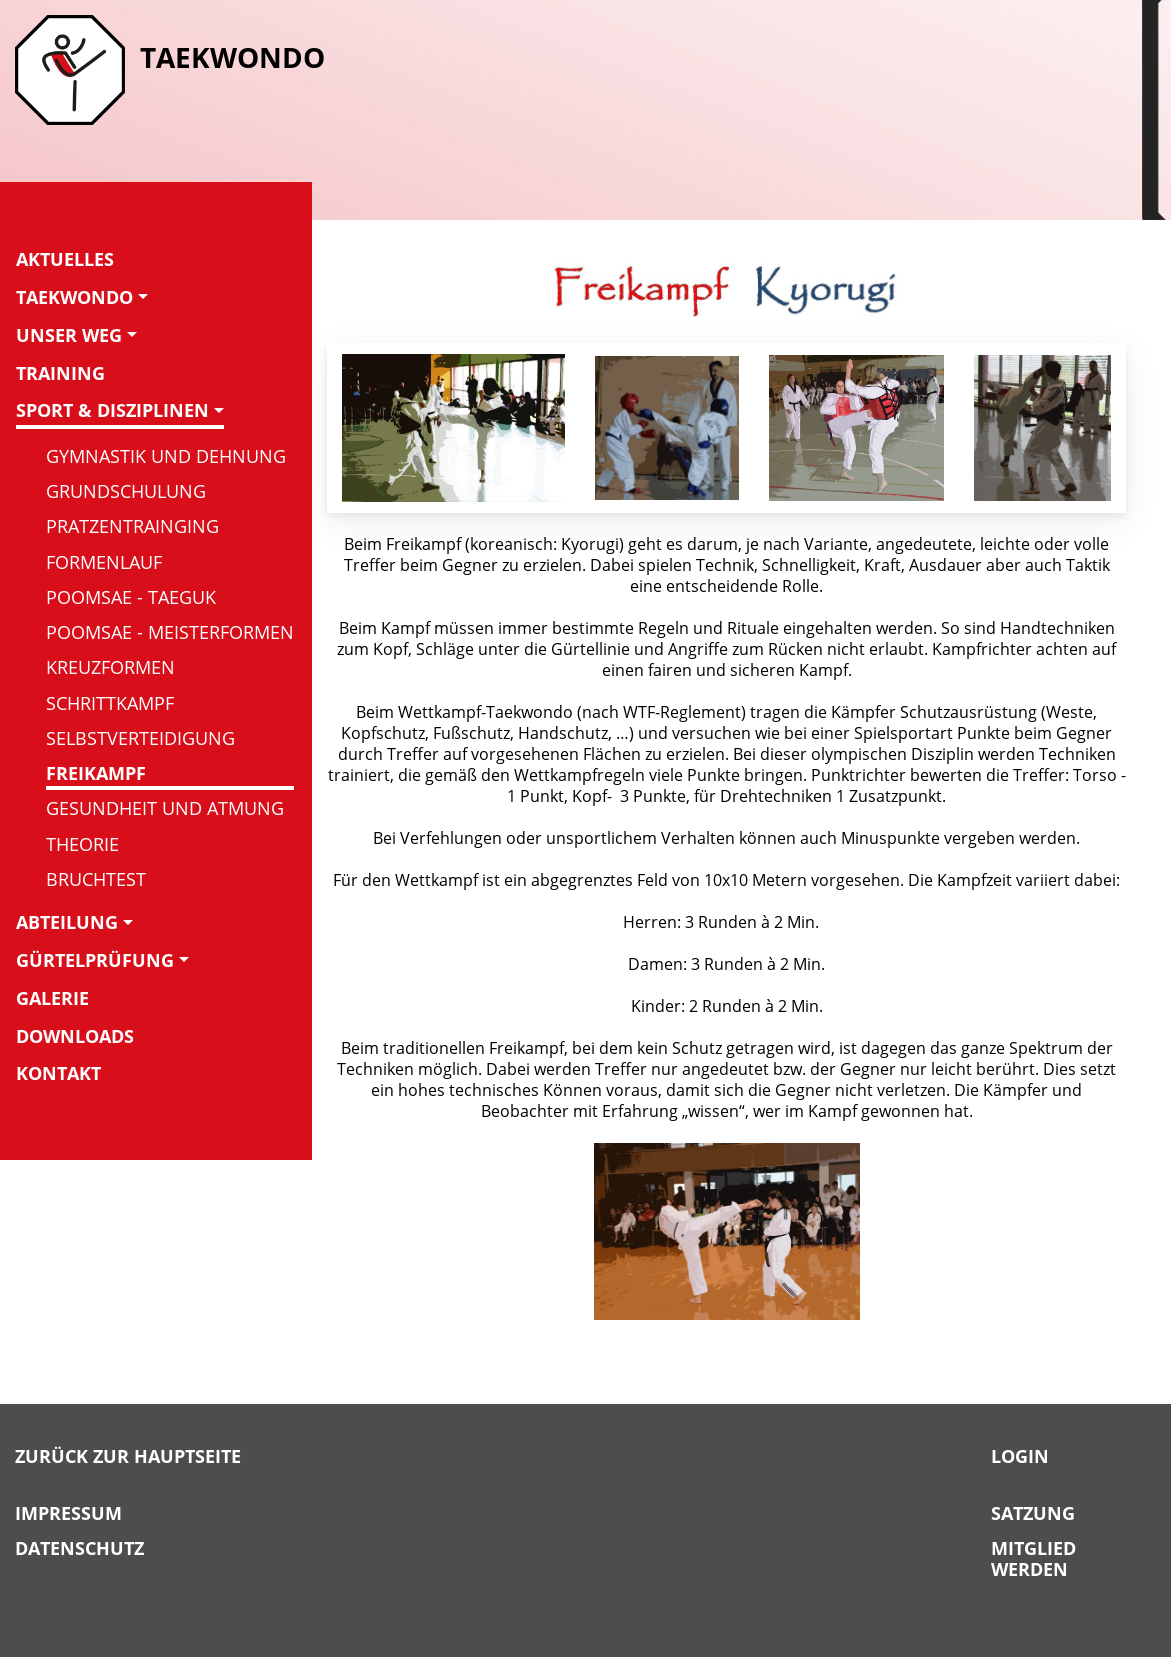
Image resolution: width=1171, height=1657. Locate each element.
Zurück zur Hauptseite (128, 1457)
